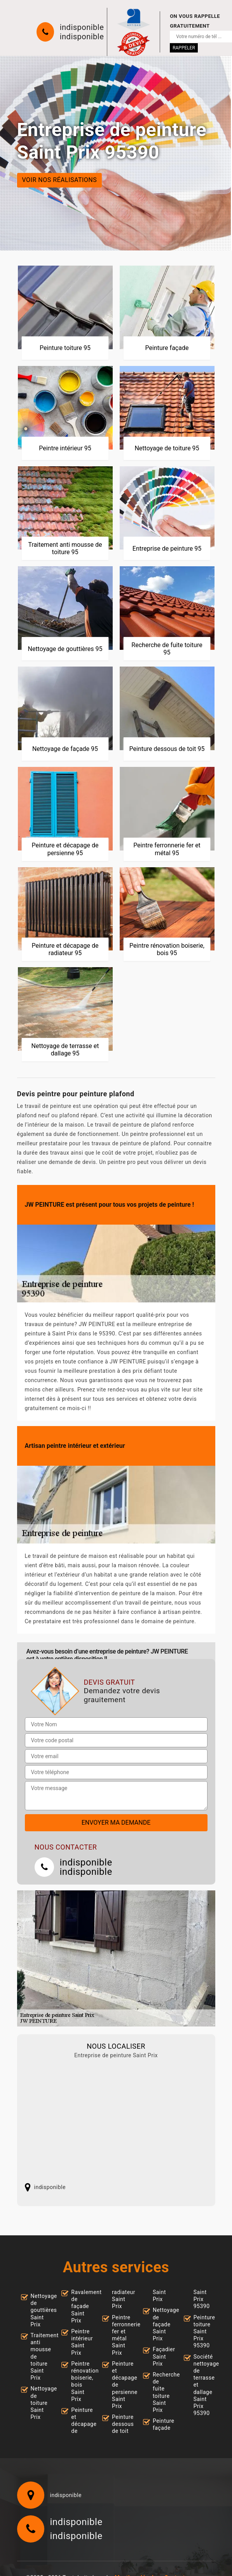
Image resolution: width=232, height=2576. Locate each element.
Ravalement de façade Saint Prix (80, 2306)
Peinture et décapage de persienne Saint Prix (121, 2385)
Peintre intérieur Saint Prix (80, 2342)
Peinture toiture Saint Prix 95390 (202, 2331)
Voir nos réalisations (59, 180)
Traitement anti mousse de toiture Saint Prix (40, 2356)
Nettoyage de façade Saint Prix (162, 2324)
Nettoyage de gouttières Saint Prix (40, 2310)
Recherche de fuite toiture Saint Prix (162, 2392)
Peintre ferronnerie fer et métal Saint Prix (121, 2335)
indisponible (82, 27)
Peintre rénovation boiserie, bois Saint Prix (80, 2381)
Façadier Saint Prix (162, 2356)
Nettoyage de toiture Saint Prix (40, 2402)
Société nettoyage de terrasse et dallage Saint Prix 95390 (202, 2385)
